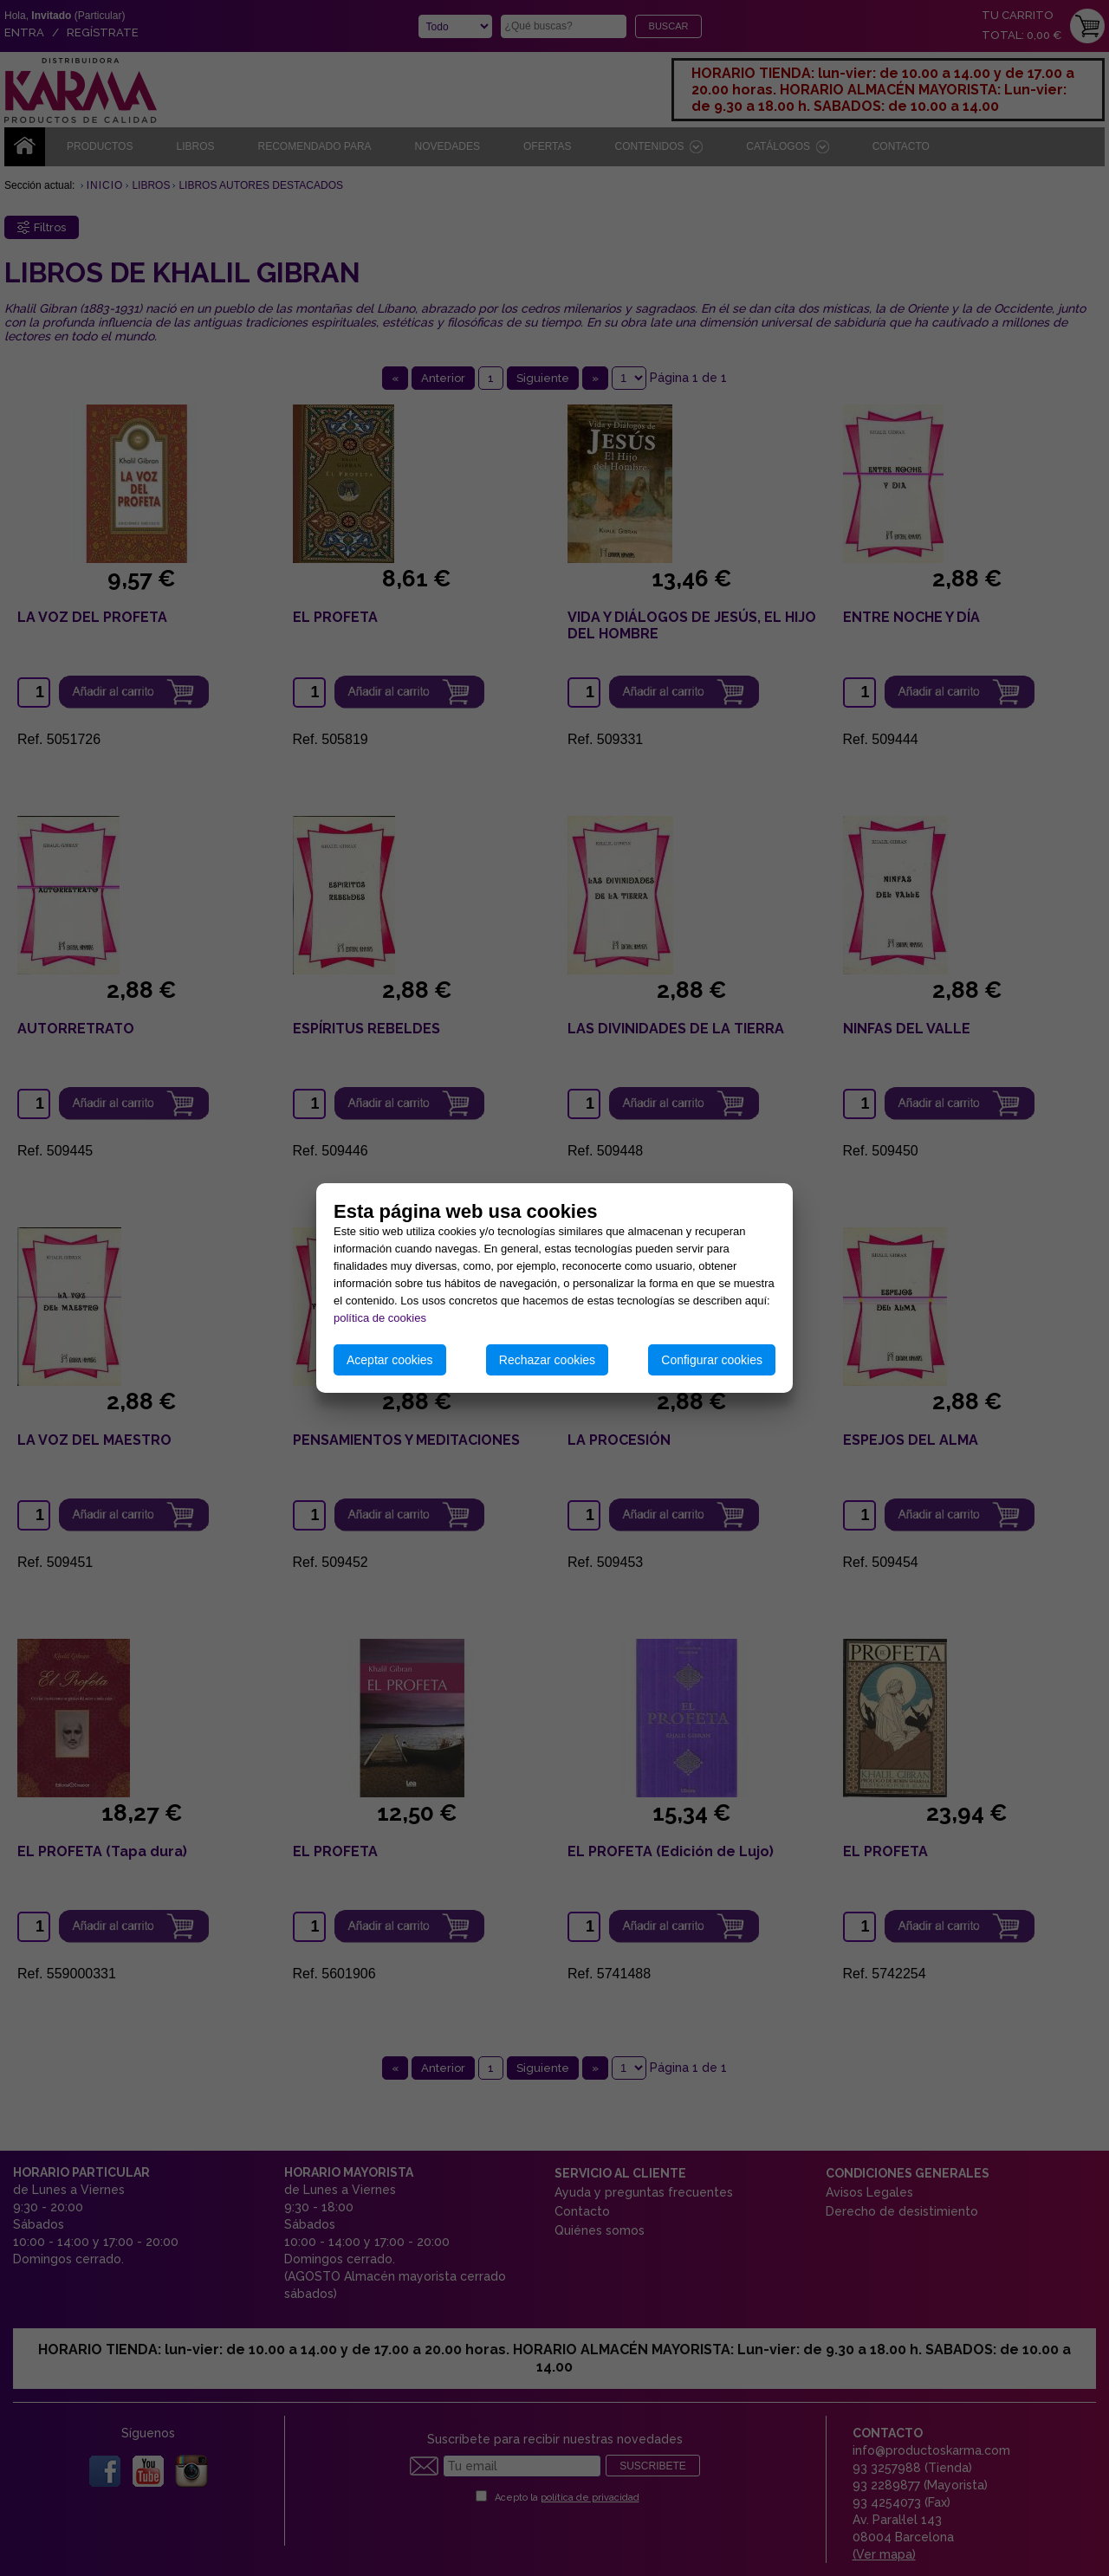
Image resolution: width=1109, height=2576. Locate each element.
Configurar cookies (711, 1360)
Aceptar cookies (390, 1360)
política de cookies (380, 1317)
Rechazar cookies (547, 1360)
